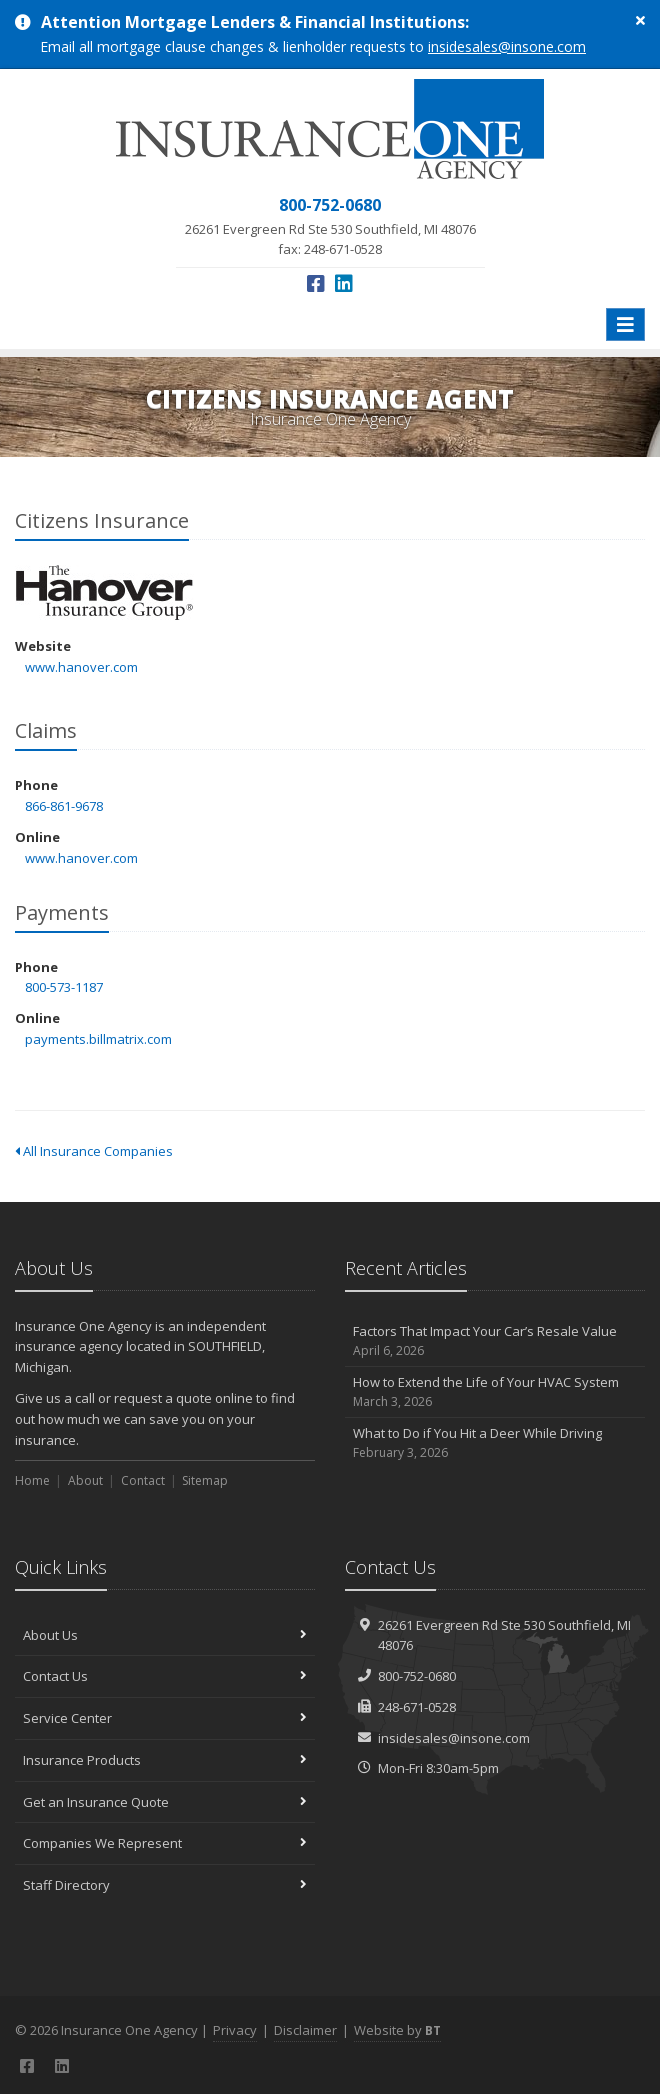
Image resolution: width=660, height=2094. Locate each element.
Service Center (165, 1718)
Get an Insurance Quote (165, 1802)
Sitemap (205, 1480)
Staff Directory (165, 1885)
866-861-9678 (64, 806)
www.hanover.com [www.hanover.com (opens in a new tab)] (81, 667)
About (85, 1480)
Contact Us (165, 1676)
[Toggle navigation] (625, 324)
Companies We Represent (165, 1843)
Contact (143, 1480)
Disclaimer (305, 2030)
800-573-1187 (64, 987)
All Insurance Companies (94, 1151)
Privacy (235, 2030)
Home (32, 1480)
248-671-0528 (417, 1707)
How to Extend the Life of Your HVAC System (495, 1392)
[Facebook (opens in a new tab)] (316, 283)
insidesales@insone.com (507, 46)
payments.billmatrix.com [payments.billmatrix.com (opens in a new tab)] (98, 1039)
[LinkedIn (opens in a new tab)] (344, 283)
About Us (165, 1635)
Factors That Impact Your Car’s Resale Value (495, 1341)
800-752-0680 (417, 1676)
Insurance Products (165, 1760)
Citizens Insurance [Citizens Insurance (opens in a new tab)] (104, 592)
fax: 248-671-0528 (330, 226)
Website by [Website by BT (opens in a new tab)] (397, 2030)
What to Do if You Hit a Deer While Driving (495, 1443)
